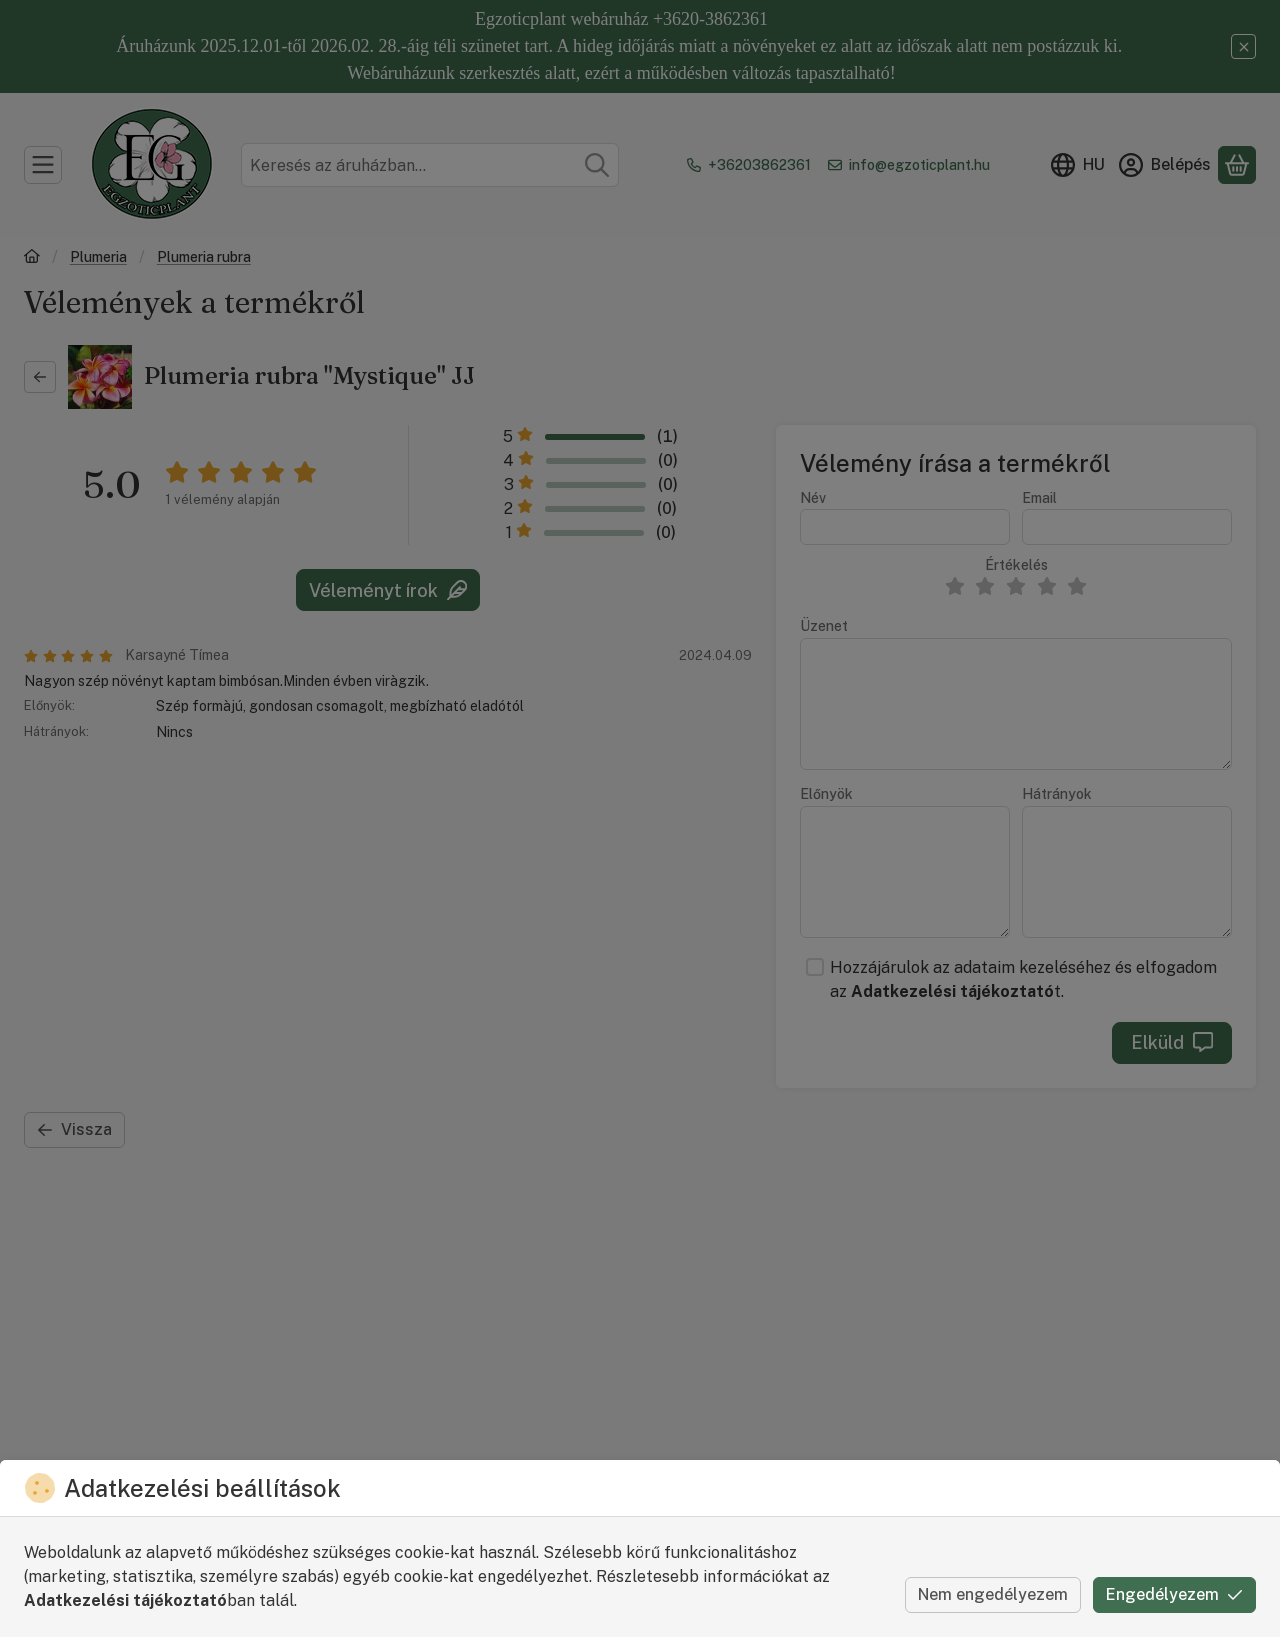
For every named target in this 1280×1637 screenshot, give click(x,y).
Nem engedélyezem (993, 1594)
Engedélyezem (1174, 1594)
